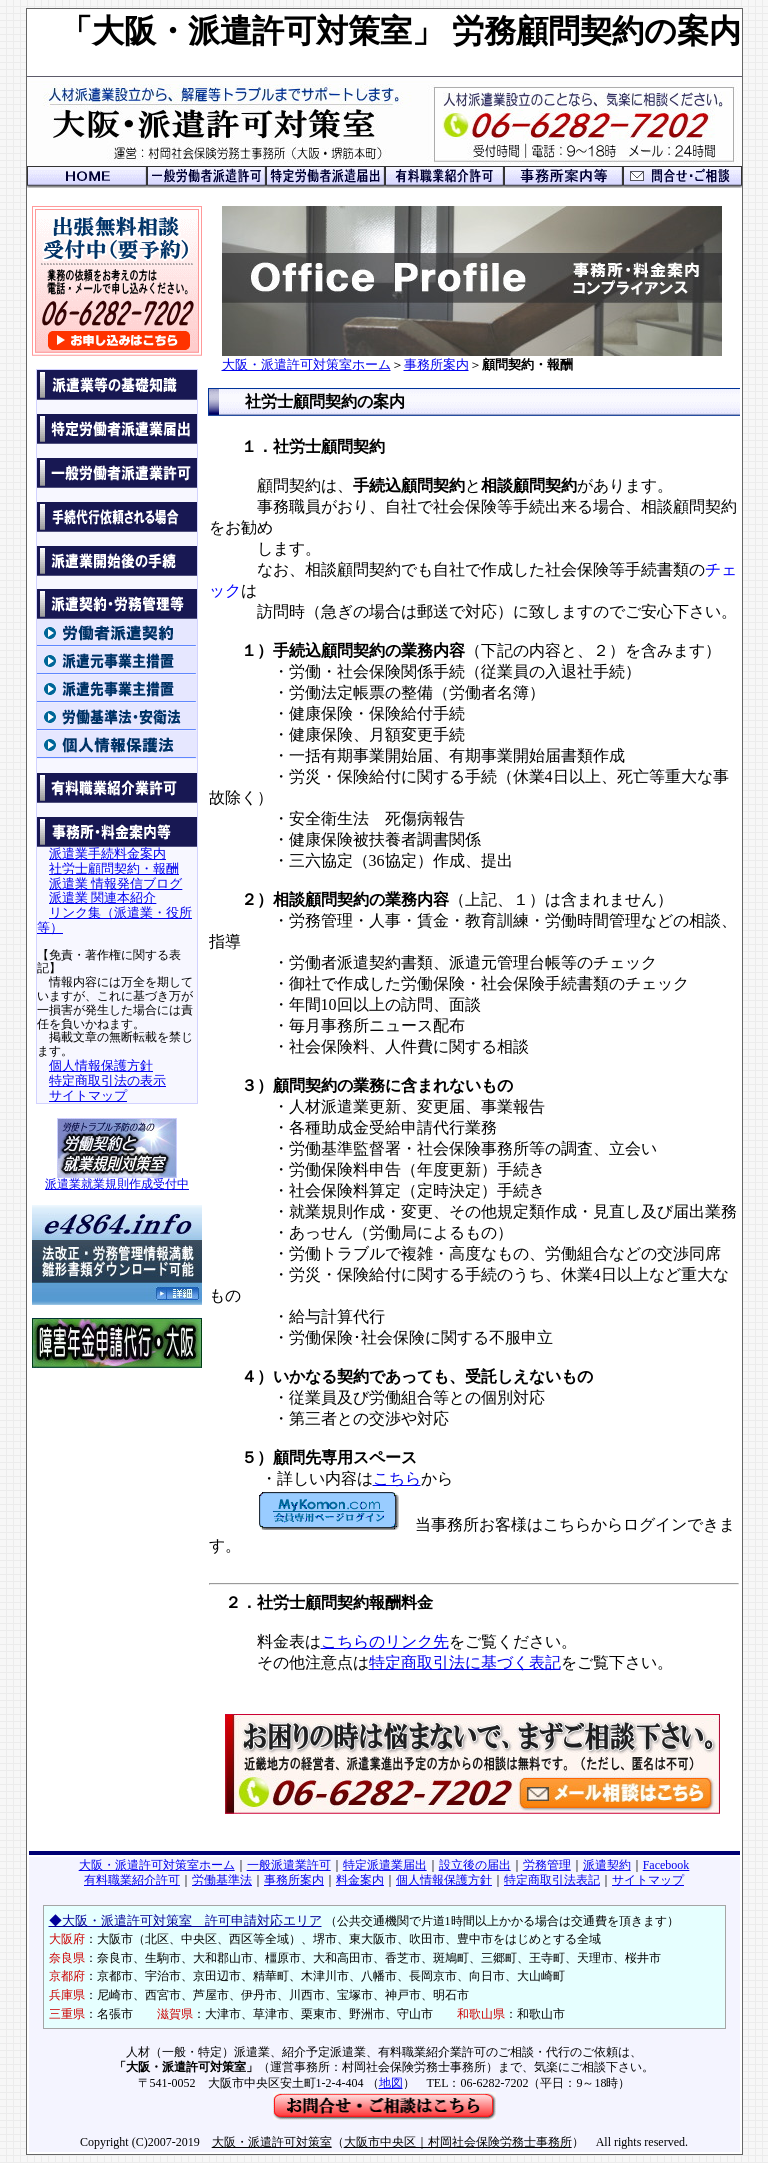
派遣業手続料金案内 (107, 853)
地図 (391, 2083)
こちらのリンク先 (385, 1641)
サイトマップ (88, 1095)
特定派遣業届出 (385, 1865)
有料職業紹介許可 (132, 1880)
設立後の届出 (475, 1865)
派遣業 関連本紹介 (102, 897)
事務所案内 (436, 364)
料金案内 (360, 1880)
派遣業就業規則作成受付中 (117, 1179)
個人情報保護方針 (101, 1065)
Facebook (666, 1865)
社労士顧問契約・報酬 (114, 868)
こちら (397, 1478)
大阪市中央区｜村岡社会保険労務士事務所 (458, 2142)
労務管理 (547, 1865)
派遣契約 (607, 1865)
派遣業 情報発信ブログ (115, 883)
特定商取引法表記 (552, 1880)
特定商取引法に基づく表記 (465, 1662)
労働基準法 (222, 1880)
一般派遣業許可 (289, 1865)
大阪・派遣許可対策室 (272, 2142)
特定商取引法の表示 (107, 1080)
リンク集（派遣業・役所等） (114, 920)
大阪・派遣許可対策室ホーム (306, 364)
